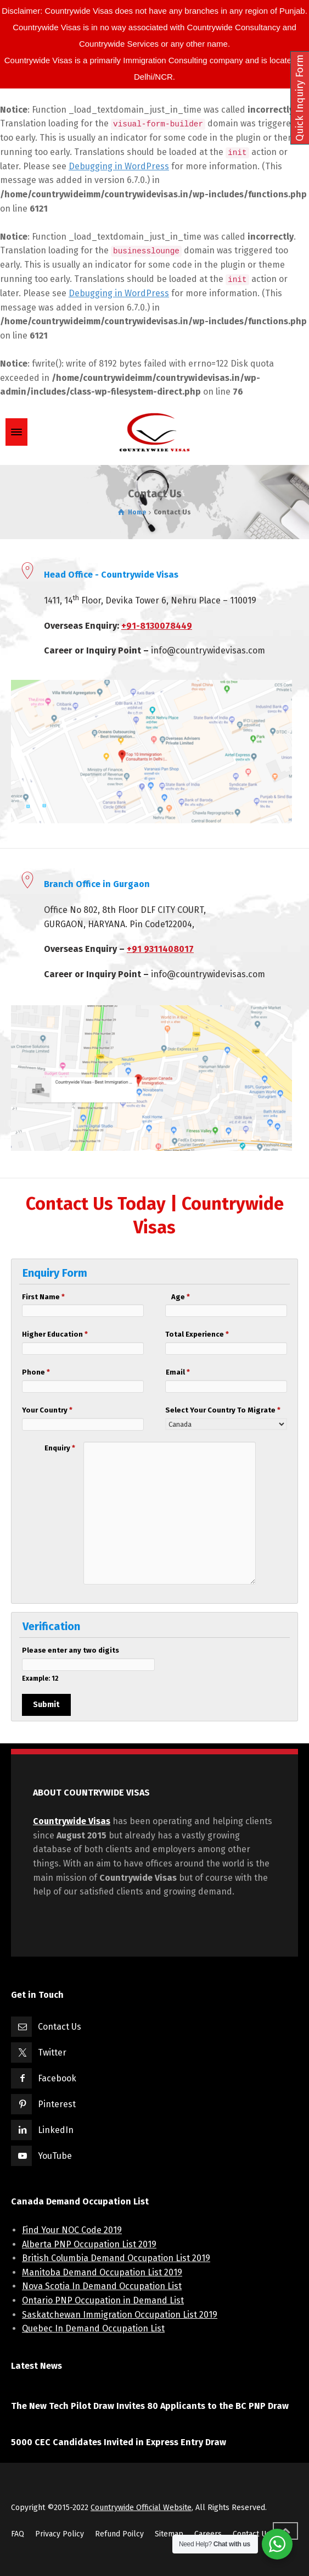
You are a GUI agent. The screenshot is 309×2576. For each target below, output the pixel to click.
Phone (34, 1372)
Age (180, 1297)
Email (178, 1372)
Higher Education (34, 1334)
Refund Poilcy (119, 2534)
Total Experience (177, 1334)
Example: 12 (40, 1678)
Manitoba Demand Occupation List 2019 (102, 2272)
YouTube (55, 2156)
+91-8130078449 (156, 626)
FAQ (17, 2534)
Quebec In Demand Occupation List (93, 2328)
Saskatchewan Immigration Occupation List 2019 (119, 2314)
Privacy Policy (59, 2534)
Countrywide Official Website (141, 2507)
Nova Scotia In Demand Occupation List (102, 2286)
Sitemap (169, 2534)
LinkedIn (56, 2130)
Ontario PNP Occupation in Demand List (103, 2300)
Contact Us (59, 2026)
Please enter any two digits (48, 1650)
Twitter (52, 2052)
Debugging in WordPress (119, 166)
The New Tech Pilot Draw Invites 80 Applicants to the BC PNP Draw (150, 2406)
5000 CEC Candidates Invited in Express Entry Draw (118, 2442)
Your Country (34, 1410)
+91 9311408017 (160, 949)
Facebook (57, 2078)
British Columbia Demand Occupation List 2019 (116, 2258)
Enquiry (59, 1448)
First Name (34, 1297)
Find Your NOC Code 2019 (72, 2230)
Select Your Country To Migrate (177, 1410)
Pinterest (57, 2104)
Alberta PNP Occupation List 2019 (89, 2244)
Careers (208, 2534)
